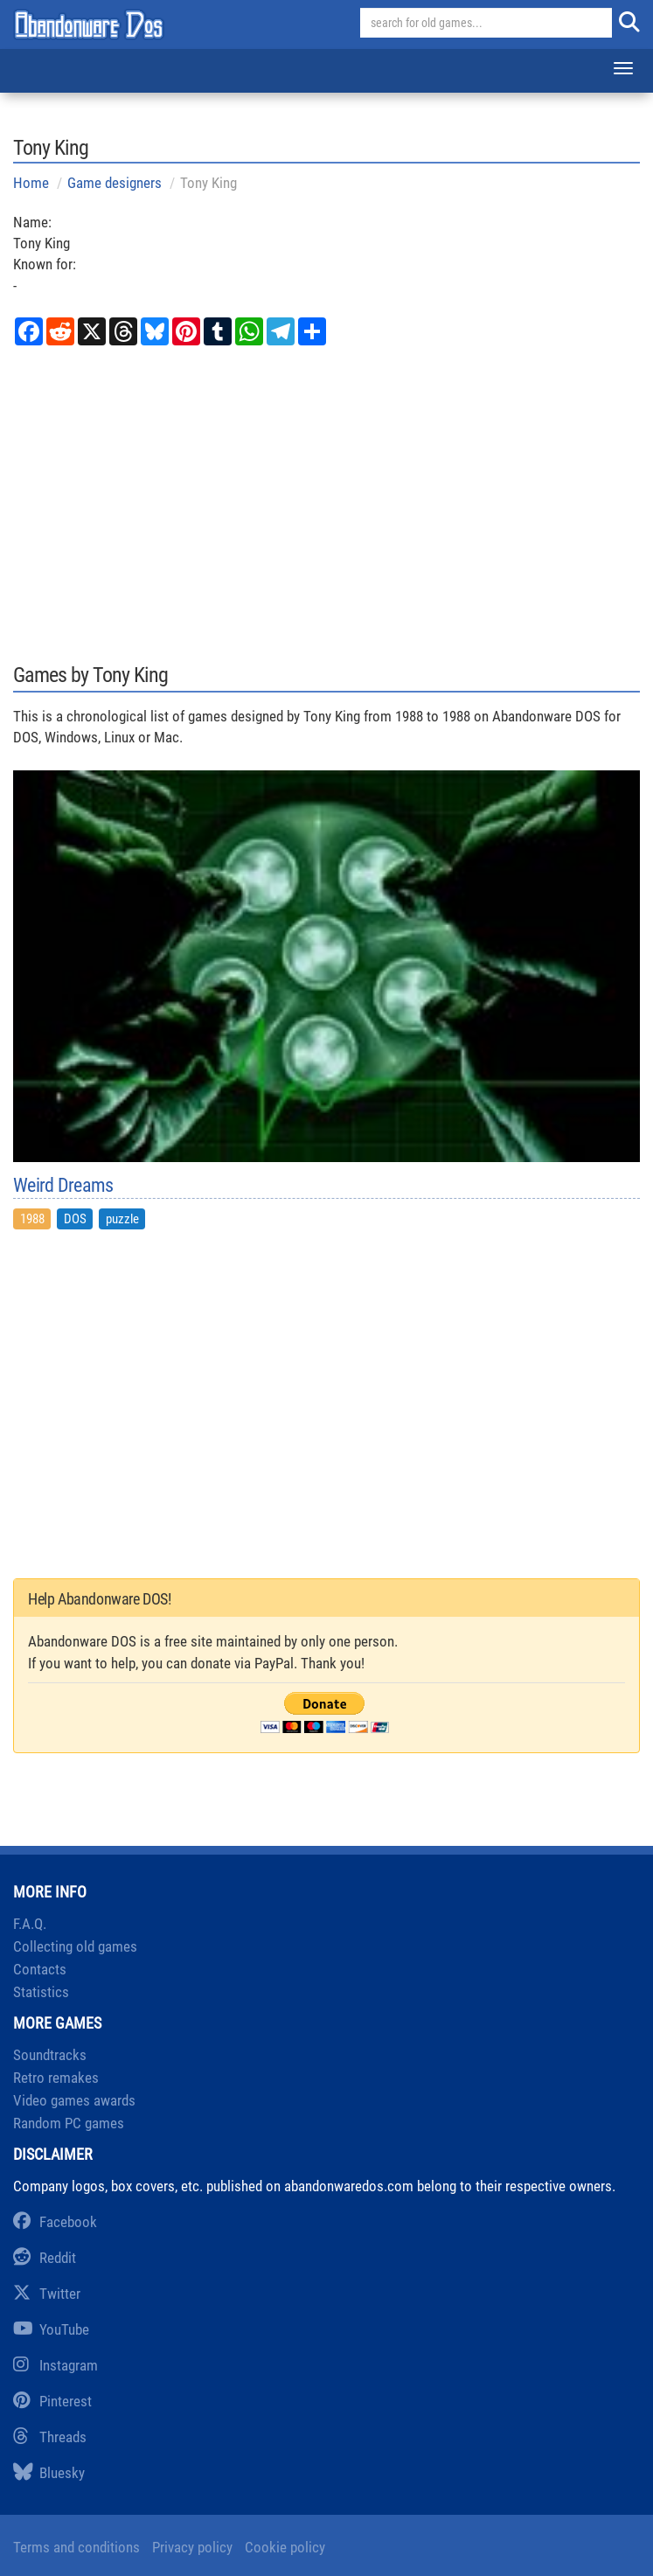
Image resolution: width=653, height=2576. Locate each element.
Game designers (114, 182)
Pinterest (52, 2401)
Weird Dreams (63, 1185)
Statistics (41, 1992)
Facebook (55, 2222)
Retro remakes (56, 2077)
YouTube (51, 2329)
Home (31, 182)
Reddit (44, 2257)
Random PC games (68, 2123)
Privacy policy (192, 2547)
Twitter (46, 2293)
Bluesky (49, 2473)
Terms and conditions (76, 2547)
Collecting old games (75, 1946)
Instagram (55, 2365)
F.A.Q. (29, 1923)
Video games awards (74, 2100)
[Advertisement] (326, 501)
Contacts (39, 1969)
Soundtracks (50, 2055)
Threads (50, 2437)
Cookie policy (285, 2547)
